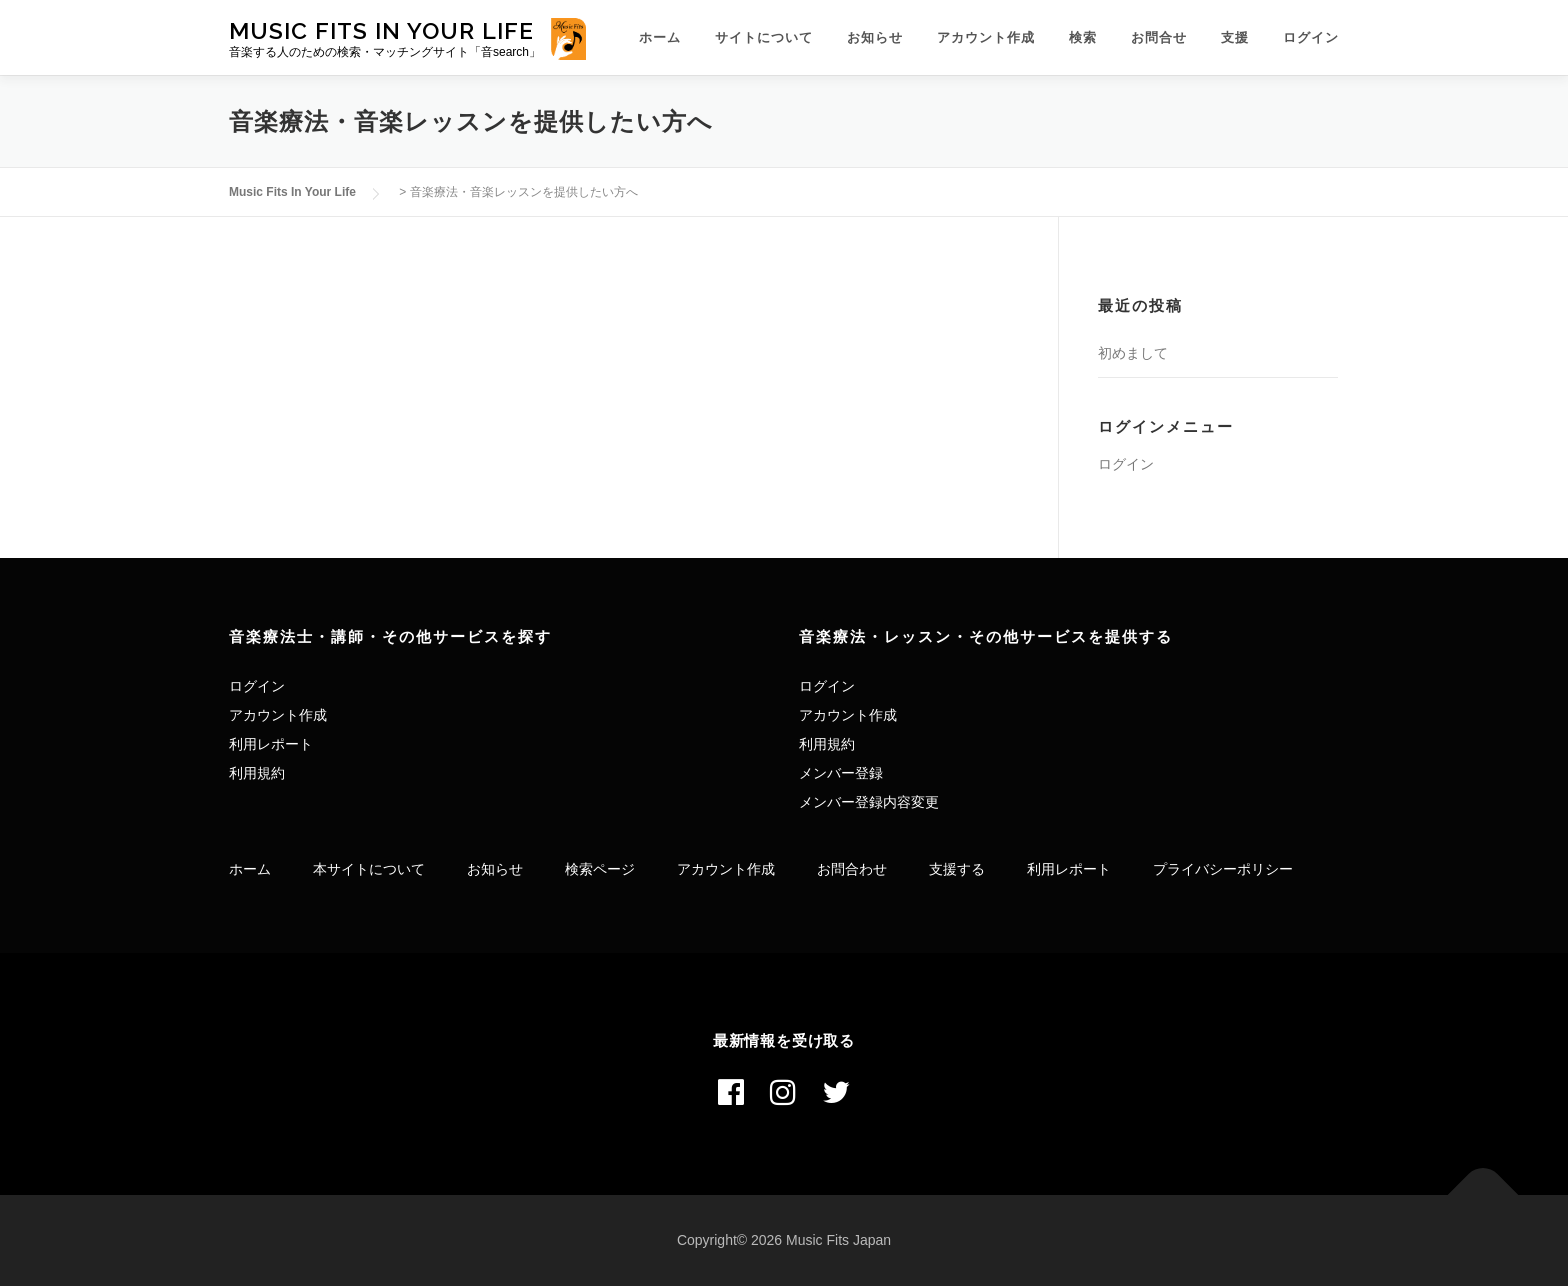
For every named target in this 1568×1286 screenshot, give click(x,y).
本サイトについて (369, 869)
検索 (1083, 37)
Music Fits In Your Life (381, 29)
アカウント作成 (986, 37)
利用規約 (257, 773)
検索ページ (600, 869)
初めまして (1133, 353)
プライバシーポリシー (1223, 869)
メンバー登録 (841, 773)
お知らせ (875, 37)
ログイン (1311, 37)
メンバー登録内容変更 (869, 802)
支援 (1235, 37)
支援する (957, 869)
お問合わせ (852, 869)
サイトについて (764, 37)
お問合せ (1159, 37)
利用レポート (271, 744)
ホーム (660, 37)
